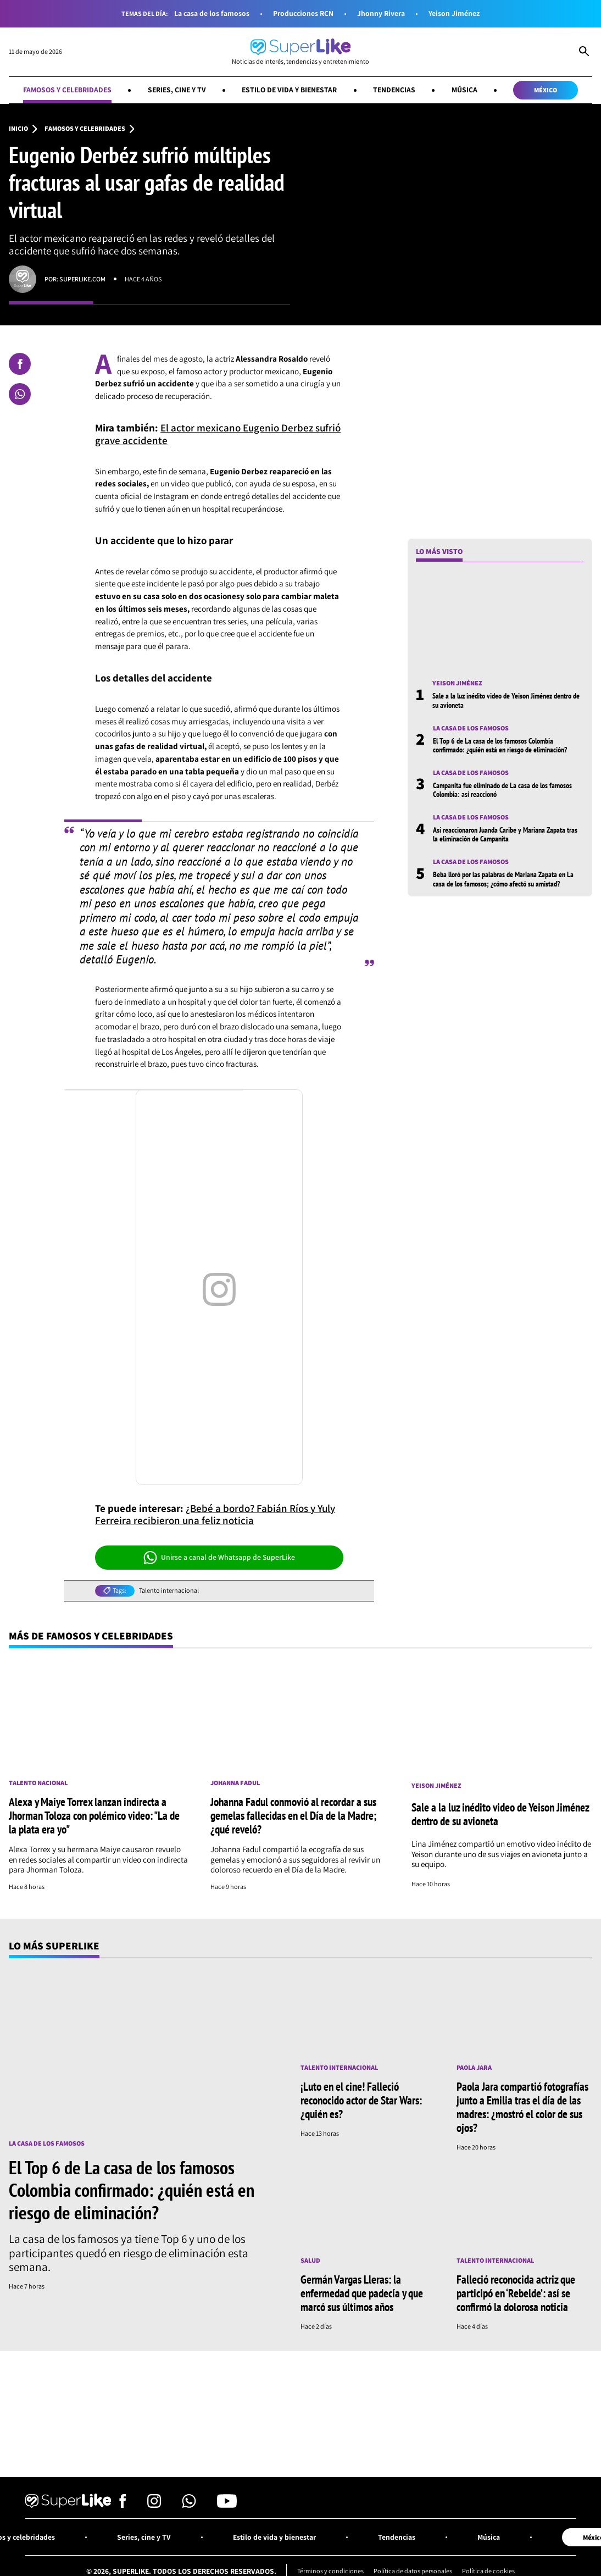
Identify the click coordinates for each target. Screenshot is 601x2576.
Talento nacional (38, 1783)
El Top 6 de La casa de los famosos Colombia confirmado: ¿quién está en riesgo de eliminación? (500, 745)
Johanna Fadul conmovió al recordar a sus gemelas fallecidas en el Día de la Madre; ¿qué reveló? (293, 1815)
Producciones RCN (303, 13)
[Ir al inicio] (300, 51)
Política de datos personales (413, 2571)
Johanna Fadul (235, 1783)
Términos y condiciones (330, 2571)
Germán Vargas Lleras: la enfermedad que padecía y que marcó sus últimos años (361, 2293)
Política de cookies (488, 2571)
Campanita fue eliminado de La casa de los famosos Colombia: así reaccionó (502, 789)
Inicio (18, 128)
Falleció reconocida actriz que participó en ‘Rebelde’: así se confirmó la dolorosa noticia (516, 2293)
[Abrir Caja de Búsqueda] (584, 52)
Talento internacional (169, 1590)
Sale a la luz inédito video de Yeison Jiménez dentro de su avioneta (506, 700)
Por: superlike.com (74, 279)
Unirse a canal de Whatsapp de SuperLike (219, 1557)
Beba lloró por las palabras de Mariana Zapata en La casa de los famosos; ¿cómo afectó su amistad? (503, 878)
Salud (310, 2260)
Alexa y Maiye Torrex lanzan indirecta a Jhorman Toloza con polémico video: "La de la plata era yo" (94, 1815)
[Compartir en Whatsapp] (20, 394)
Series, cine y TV (177, 90)
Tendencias (394, 90)
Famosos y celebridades (67, 90)
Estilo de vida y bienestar (289, 90)
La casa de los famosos (211, 13)
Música (464, 90)
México (545, 90)
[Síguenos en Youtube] (227, 2505)
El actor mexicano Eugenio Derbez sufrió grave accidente (218, 434)
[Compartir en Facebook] (20, 364)
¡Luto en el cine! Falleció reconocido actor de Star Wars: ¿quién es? (361, 2100)
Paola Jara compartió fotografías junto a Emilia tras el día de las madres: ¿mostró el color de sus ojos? (522, 2107)
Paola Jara (474, 2067)
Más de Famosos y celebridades (91, 1635)
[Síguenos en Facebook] (122, 2505)
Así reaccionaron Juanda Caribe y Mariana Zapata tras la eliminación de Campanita (505, 834)
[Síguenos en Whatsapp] (189, 2505)
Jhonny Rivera (381, 13)
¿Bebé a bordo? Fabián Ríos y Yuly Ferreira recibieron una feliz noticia (215, 1514)
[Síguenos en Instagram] (154, 2505)
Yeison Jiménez (454, 13)
